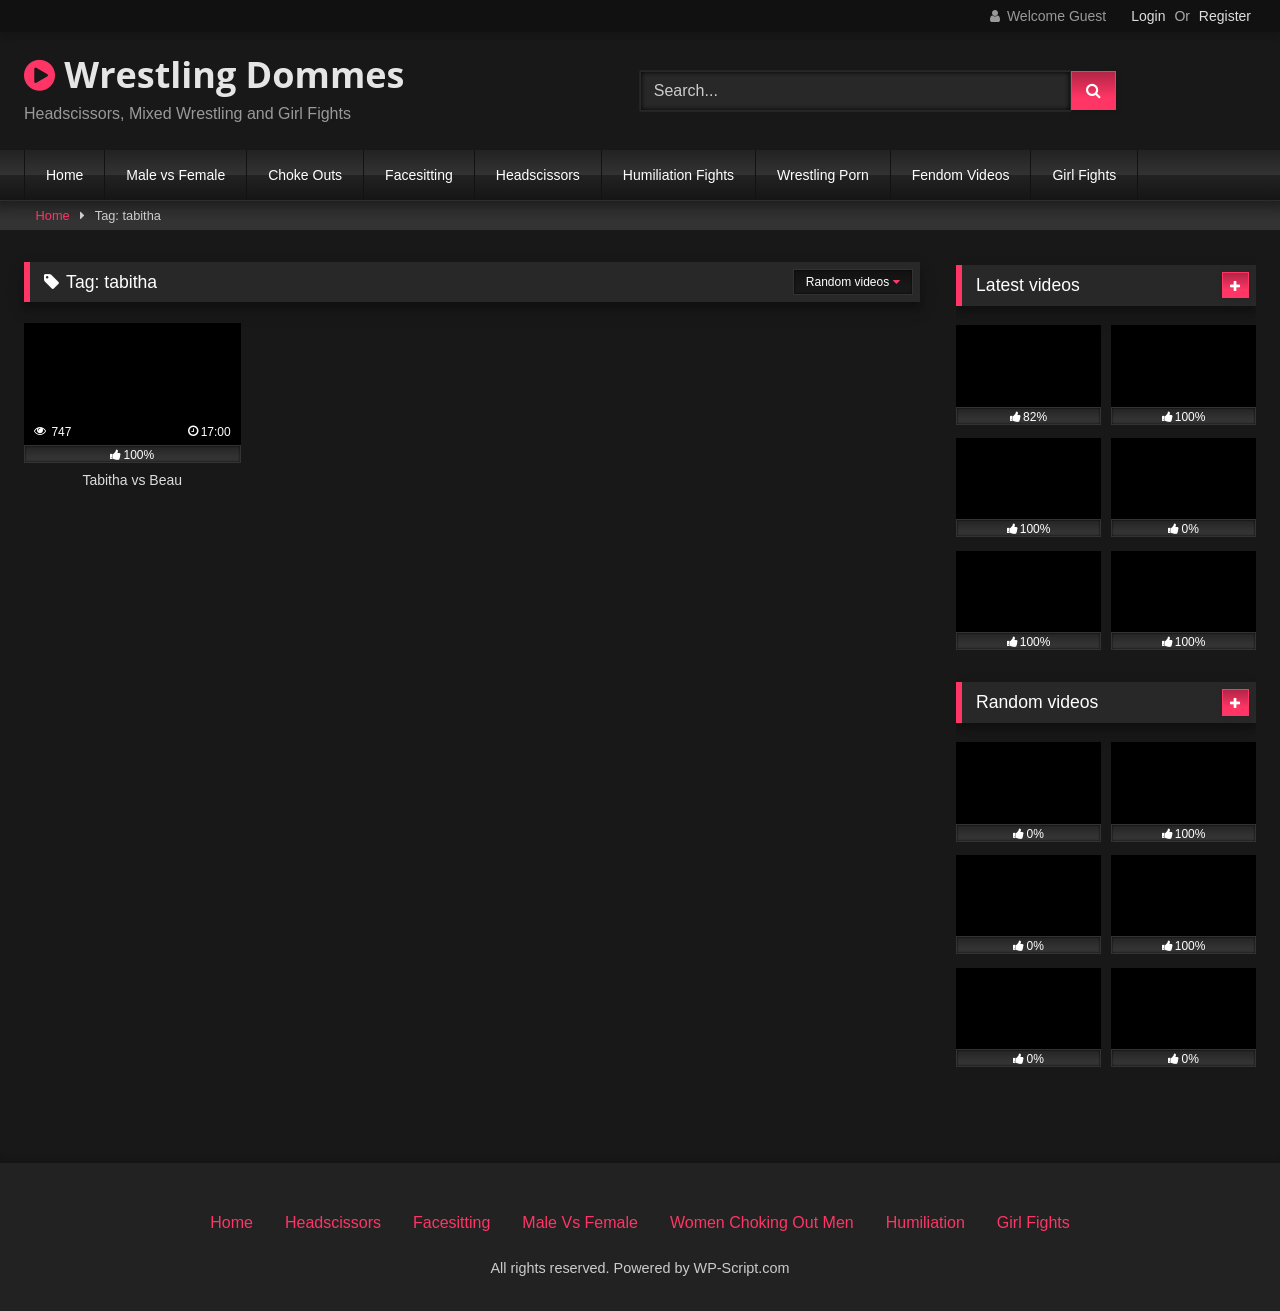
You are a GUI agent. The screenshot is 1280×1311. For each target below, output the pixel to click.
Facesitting (419, 175)
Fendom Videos (961, 175)
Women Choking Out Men (762, 1222)
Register (1225, 16)
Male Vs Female (580, 1222)
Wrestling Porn (823, 175)
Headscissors (538, 175)
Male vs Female (175, 175)
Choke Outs (305, 175)
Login (1148, 16)
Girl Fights (1084, 175)
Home (64, 175)
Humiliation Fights (678, 175)
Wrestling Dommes (214, 74)
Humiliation (925, 1222)
